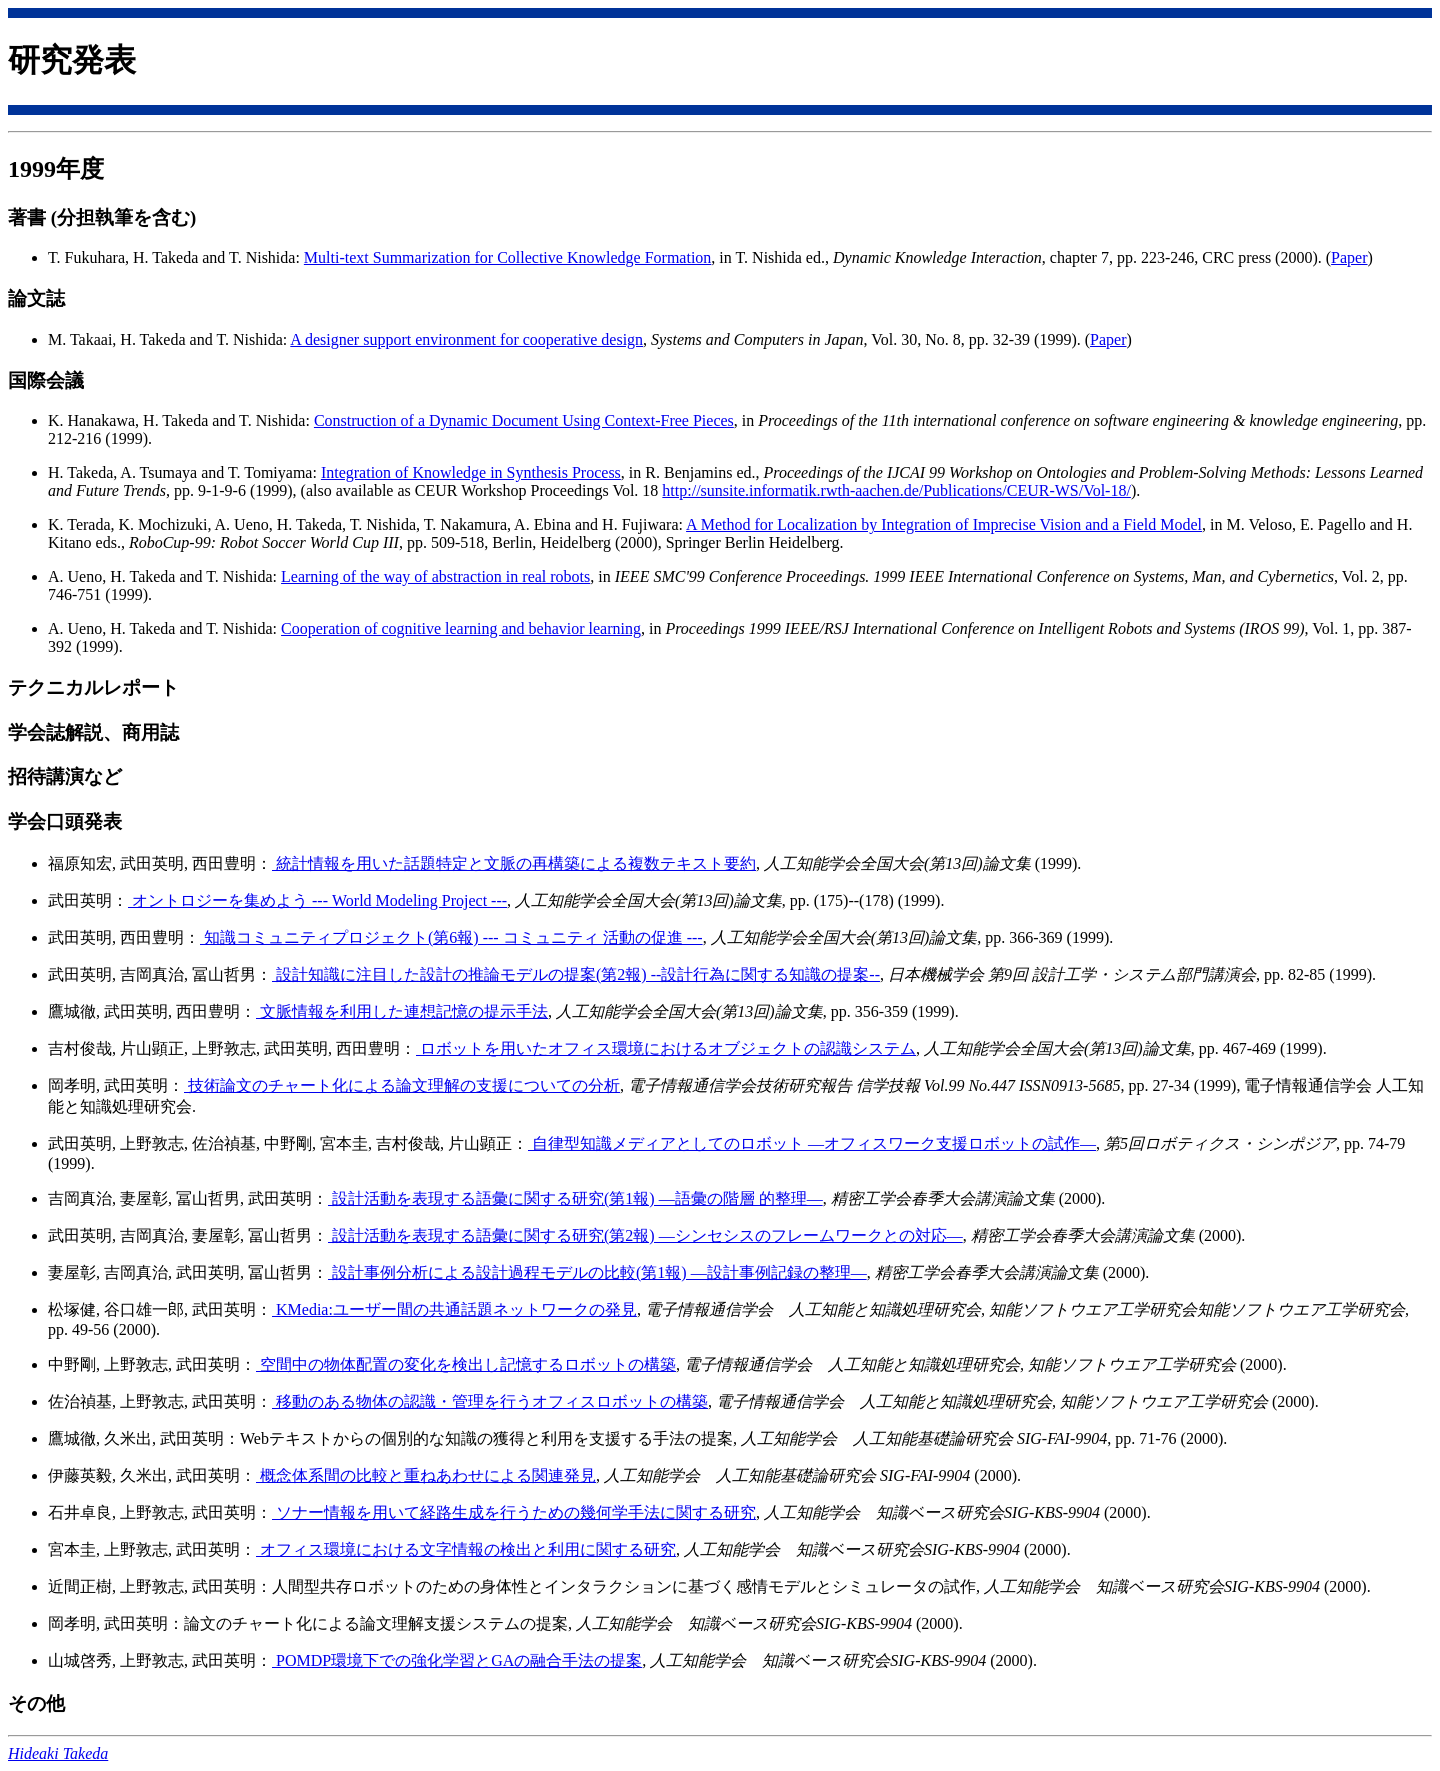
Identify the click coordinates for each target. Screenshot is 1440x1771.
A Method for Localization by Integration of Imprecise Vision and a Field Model (944, 524)
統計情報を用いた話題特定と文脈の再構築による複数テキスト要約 (514, 863)
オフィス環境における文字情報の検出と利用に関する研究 (466, 1549)
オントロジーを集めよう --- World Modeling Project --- (317, 900)
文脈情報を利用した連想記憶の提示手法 (402, 1011)
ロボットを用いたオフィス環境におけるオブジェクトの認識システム (666, 1048)
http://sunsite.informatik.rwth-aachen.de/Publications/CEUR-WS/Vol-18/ (896, 490)
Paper (1349, 257)
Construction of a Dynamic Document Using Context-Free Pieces (524, 420)
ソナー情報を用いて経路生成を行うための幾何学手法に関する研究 (514, 1512)
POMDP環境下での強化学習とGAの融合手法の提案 (457, 1660)
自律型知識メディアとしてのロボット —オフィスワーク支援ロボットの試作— (812, 1143)
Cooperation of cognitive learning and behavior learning (461, 628)
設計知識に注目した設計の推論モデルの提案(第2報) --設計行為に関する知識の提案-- (576, 974)
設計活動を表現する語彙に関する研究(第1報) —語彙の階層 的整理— (575, 1198)
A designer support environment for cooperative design (466, 339)
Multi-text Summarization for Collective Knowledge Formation (507, 257)
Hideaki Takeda (58, 1753)
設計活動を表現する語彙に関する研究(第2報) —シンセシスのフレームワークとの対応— (645, 1235)
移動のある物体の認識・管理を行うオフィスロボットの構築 (490, 1401)
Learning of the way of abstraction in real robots (435, 576)
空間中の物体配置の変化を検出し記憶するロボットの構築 (466, 1364)
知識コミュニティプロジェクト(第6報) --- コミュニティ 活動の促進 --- (451, 937)
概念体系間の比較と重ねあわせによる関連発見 (426, 1475)
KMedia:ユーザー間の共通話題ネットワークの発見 (454, 1309)
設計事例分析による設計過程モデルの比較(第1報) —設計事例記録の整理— (597, 1272)
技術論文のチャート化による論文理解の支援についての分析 (402, 1085)
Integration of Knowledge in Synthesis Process (471, 472)
